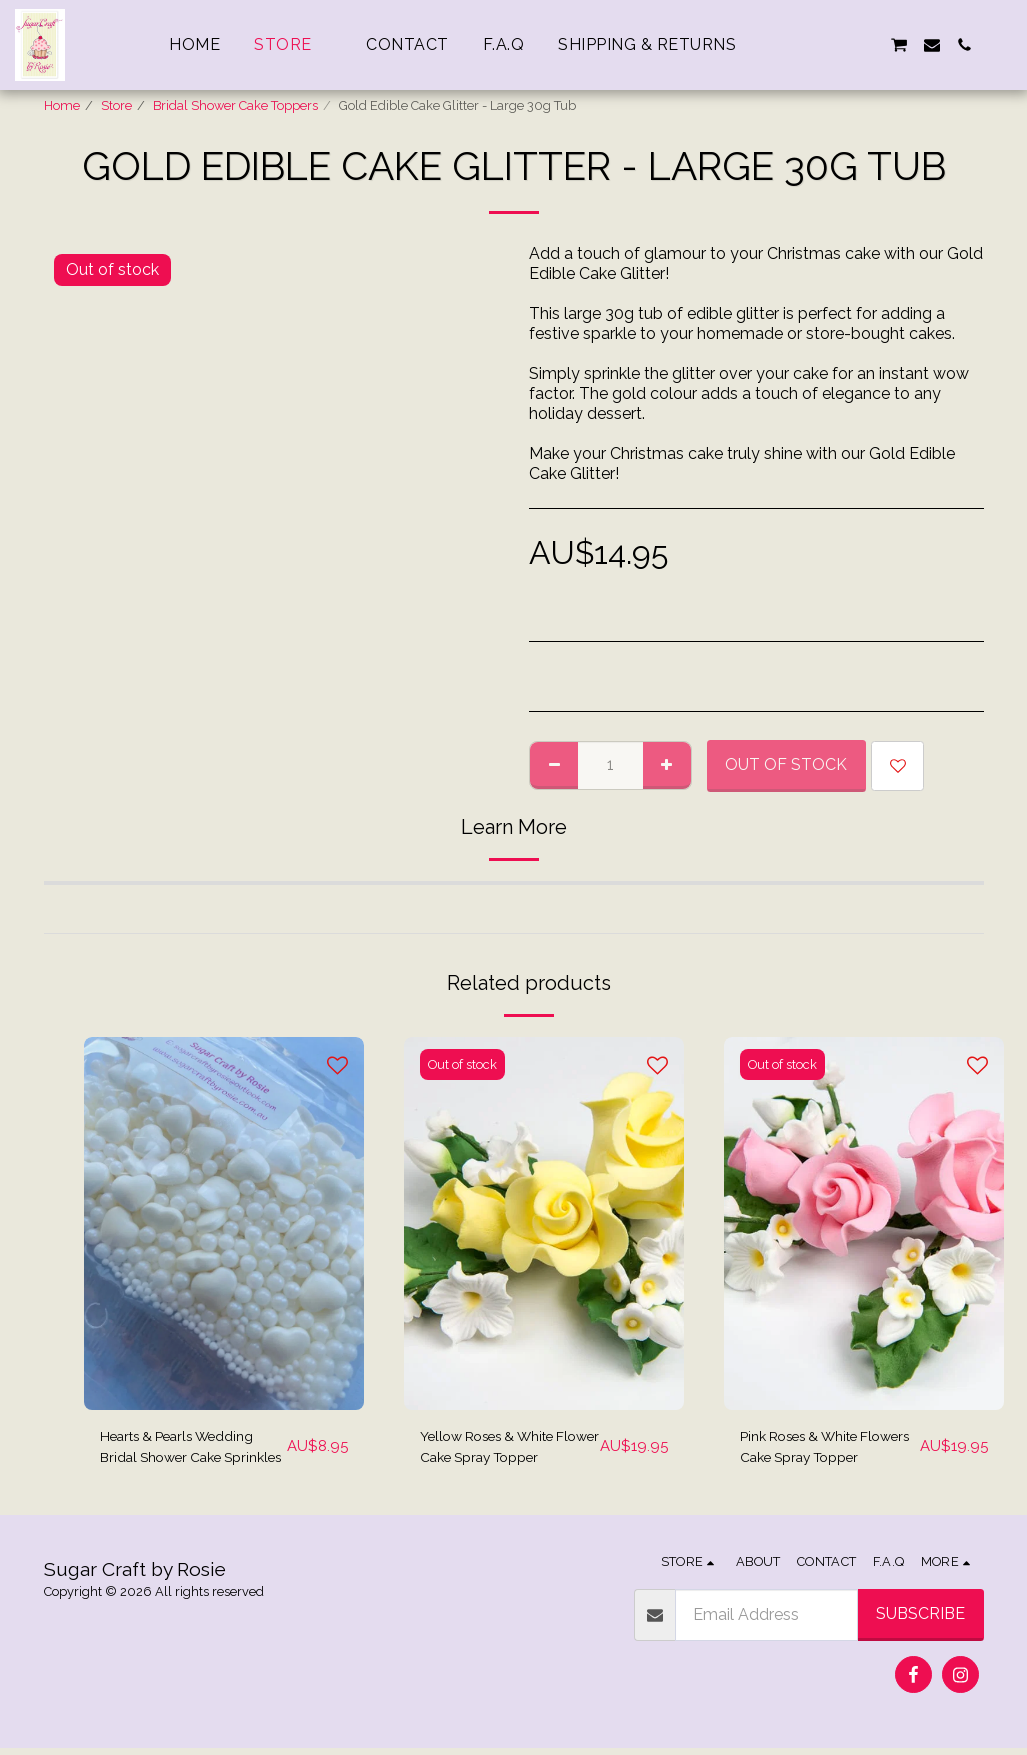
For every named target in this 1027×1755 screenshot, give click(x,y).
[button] (802, 45)
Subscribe (920, 1620)
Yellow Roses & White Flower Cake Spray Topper (501, 1451)
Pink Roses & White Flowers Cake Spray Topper (813, 1451)
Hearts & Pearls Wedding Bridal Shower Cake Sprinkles (191, 1451)
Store (116, 105)
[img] (224, 1223)
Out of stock (786, 764)
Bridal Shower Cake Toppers (235, 105)
